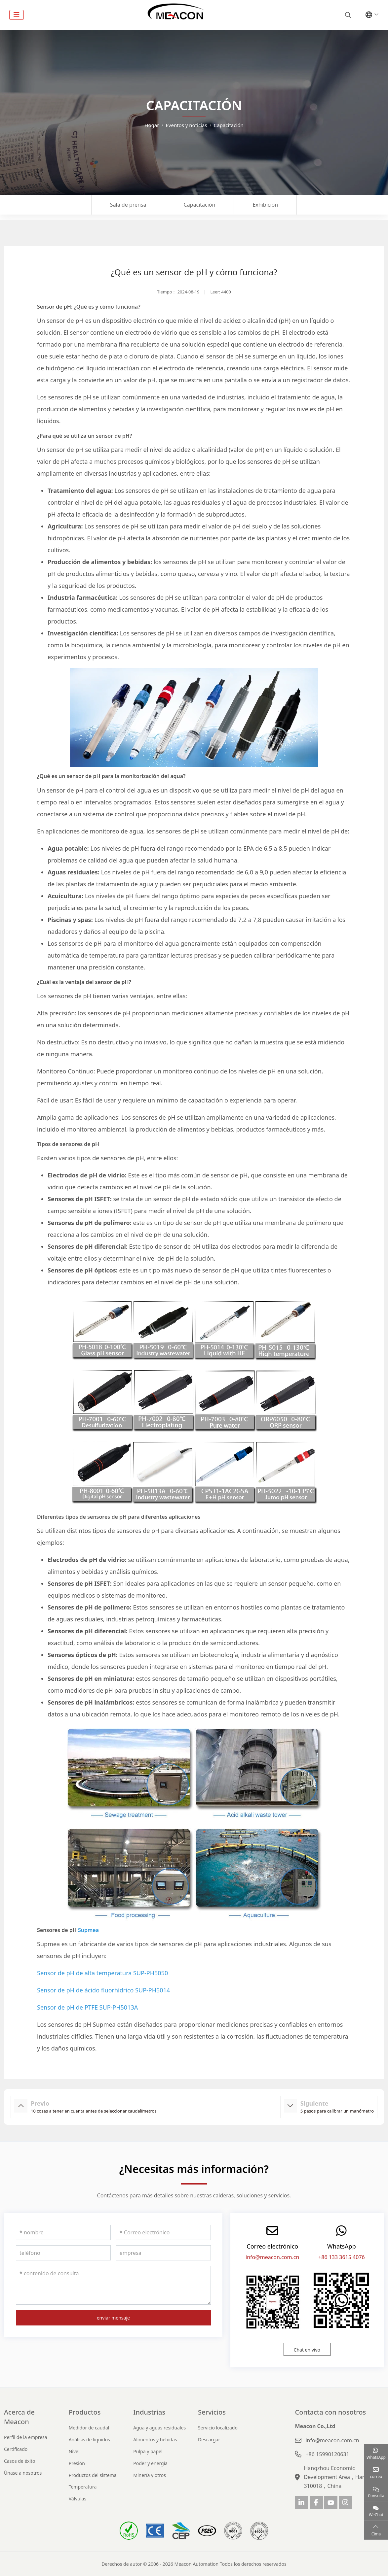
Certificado (15, 2449)
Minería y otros (149, 2475)
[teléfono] (63, 2252)
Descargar (209, 2439)
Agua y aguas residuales (159, 2427)
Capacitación (199, 204)
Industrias (149, 2412)
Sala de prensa (128, 204)
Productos (85, 2412)
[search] (347, 15)
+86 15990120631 (327, 2454)
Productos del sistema (93, 2475)
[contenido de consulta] (113, 2285)
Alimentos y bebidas (155, 2439)
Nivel (74, 2451)
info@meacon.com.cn (272, 2257)
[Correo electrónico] (163, 2232)
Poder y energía (150, 2463)
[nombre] (63, 2232)
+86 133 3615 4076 (341, 2257)
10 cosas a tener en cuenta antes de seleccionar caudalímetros (94, 2111)
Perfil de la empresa (25, 2437)
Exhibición (265, 204)
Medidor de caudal (89, 2427)
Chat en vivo (307, 2350)
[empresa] (163, 2252)
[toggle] (16, 15)
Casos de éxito (19, 2461)
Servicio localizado (218, 2427)
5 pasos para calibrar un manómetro (337, 2111)
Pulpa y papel (147, 2451)
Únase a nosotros (23, 2473)
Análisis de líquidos (89, 2439)
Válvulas (78, 2498)
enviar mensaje (113, 2318)
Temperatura (83, 2487)
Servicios (212, 2412)
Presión (77, 2463)
